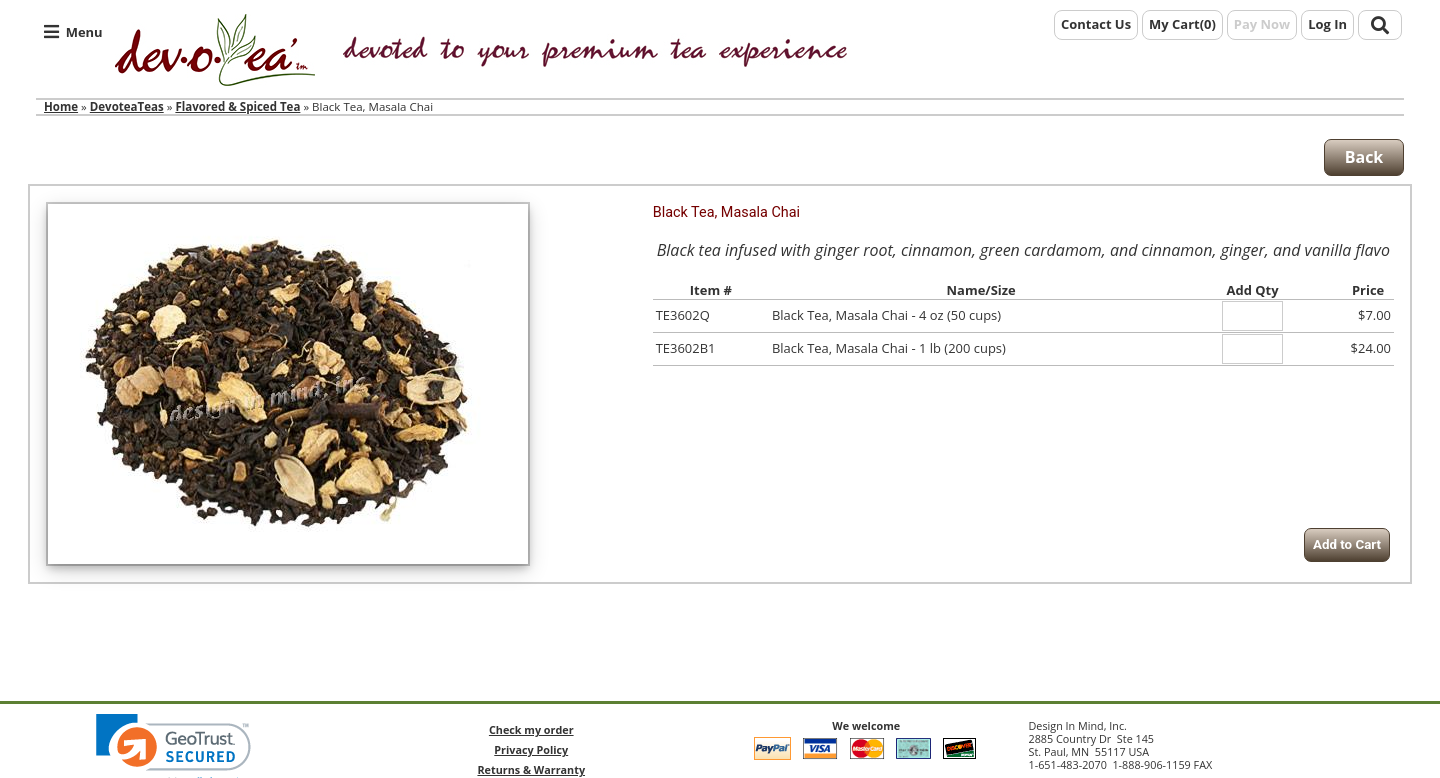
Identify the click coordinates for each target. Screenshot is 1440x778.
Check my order (531, 729)
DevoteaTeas (127, 106)
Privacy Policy (531, 749)
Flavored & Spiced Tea (237, 106)
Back (1364, 157)
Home (61, 106)
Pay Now (1262, 24)
